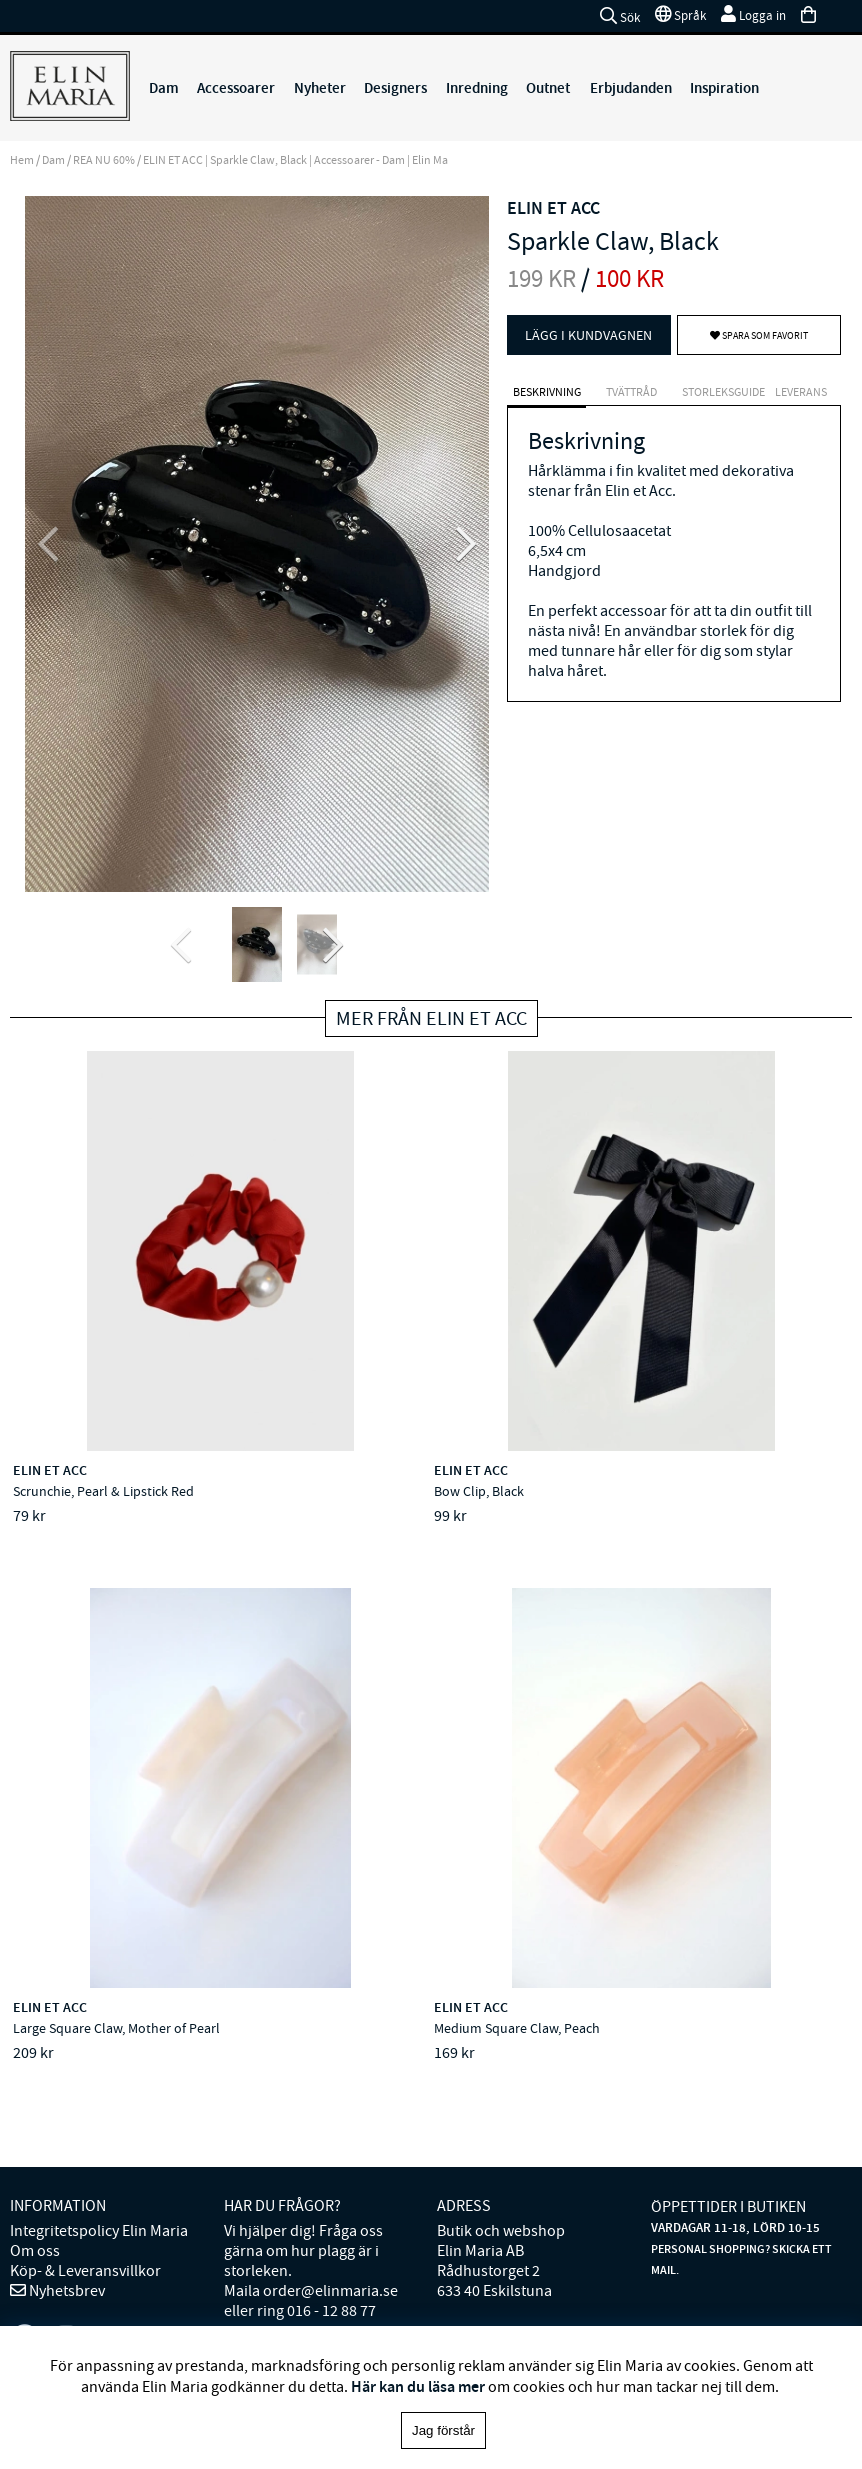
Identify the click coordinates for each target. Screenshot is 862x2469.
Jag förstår (443, 2430)
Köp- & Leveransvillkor (85, 2178)
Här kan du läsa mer (418, 2386)
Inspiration (724, 88)
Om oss (35, 2158)
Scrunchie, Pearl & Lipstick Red (105, 1493)
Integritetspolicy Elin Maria (99, 2138)
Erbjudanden (631, 88)
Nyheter (320, 88)
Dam (164, 88)
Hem (22, 160)
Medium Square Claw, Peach (98, 1983)
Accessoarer (236, 88)
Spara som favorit (759, 336)
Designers (395, 88)
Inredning (477, 88)
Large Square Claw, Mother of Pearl (677, 1493)
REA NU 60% (104, 160)
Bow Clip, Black (340, 1493)
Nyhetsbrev (65, 2198)
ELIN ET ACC (553, 208)
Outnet (548, 88)
